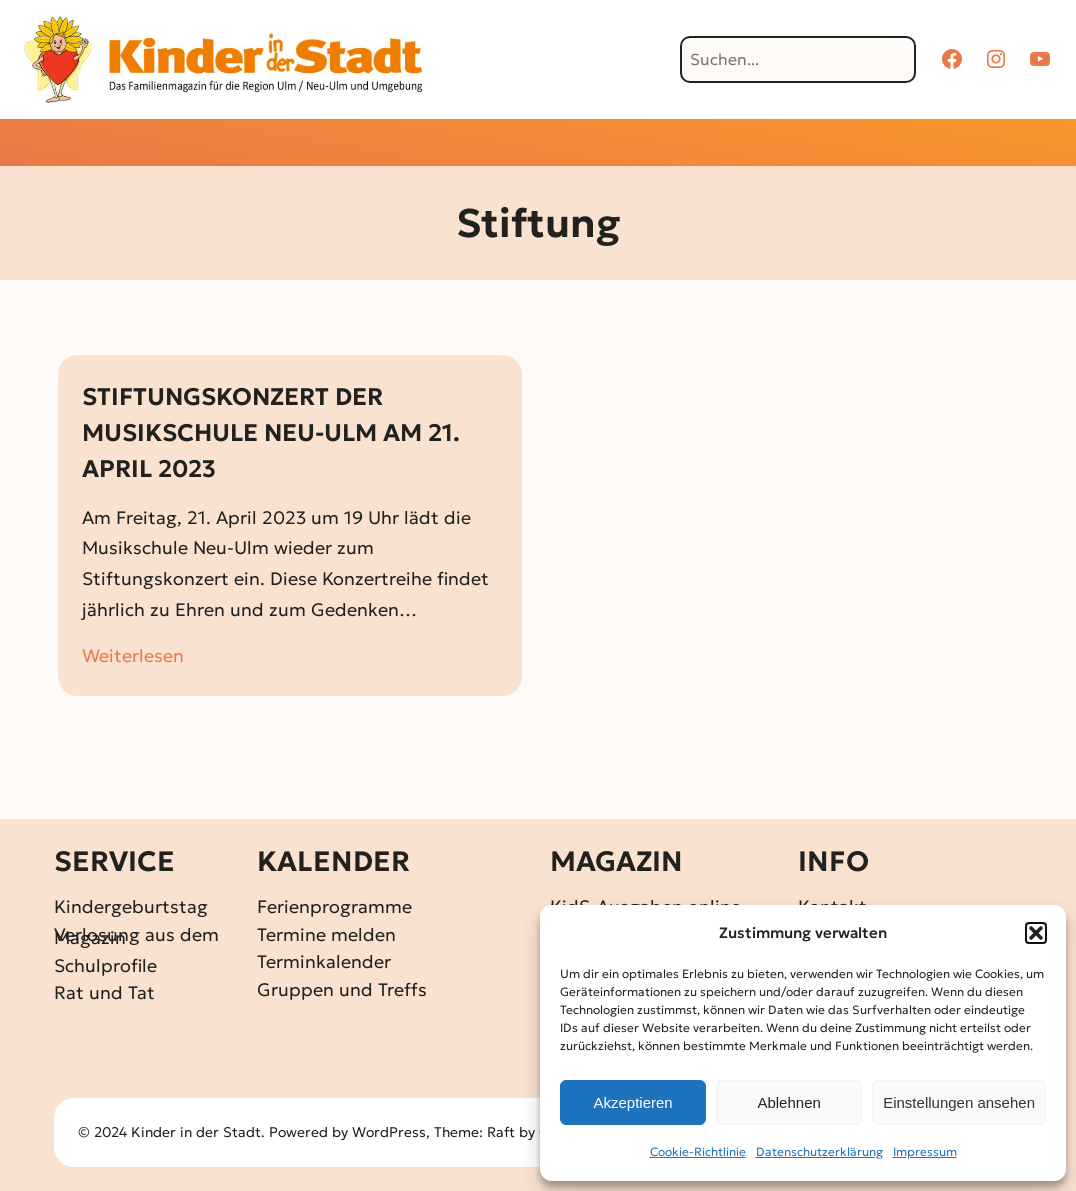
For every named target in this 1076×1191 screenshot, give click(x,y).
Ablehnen (788, 1102)
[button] (1036, 933)
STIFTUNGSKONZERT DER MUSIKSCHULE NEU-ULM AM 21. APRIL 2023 (271, 433)
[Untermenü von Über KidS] (823, 144)
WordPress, (393, 1132)
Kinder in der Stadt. (198, 1132)
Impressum (925, 1151)
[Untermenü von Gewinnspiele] (503, 144)
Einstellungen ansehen (959, 1102)
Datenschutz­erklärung (819, 1151)
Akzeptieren (632, 1102)
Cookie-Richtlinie (698, 1151)
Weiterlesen (133, 656)
